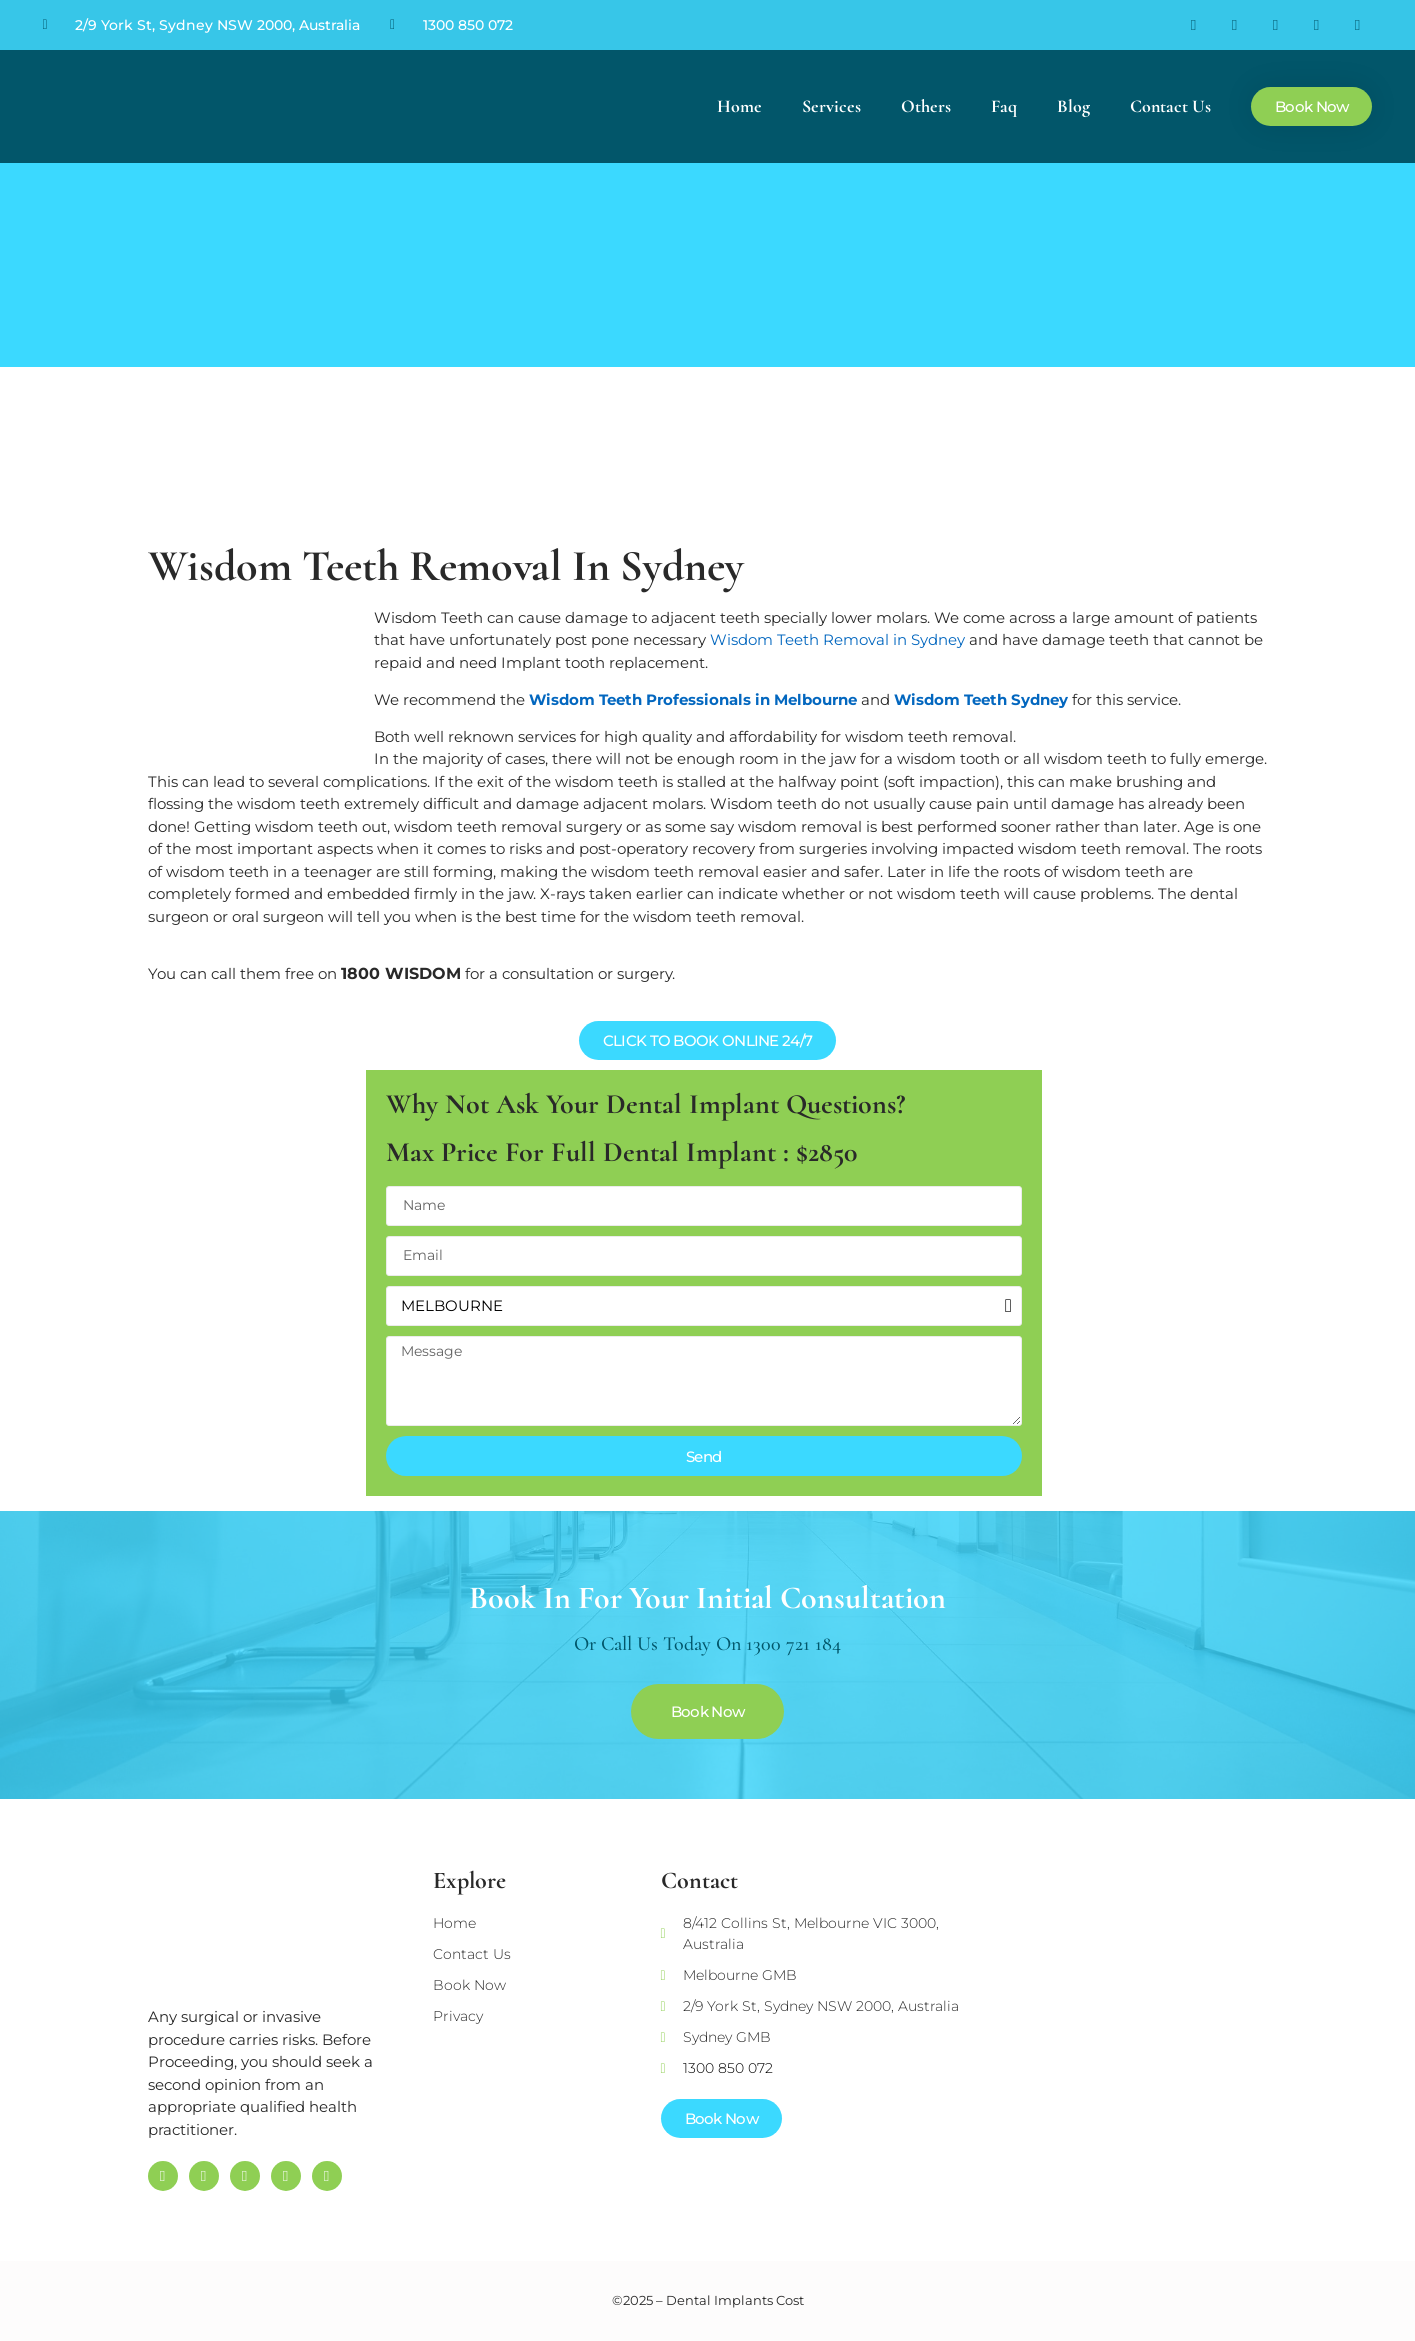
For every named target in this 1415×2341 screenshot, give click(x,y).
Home (739, 106)
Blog (1073, 106)
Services (831, 106)
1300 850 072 (468, 25)
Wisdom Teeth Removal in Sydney (837, 639)
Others (926, 106)
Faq (1004, 106)
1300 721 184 (793, 1644)
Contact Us (1170, 106)
